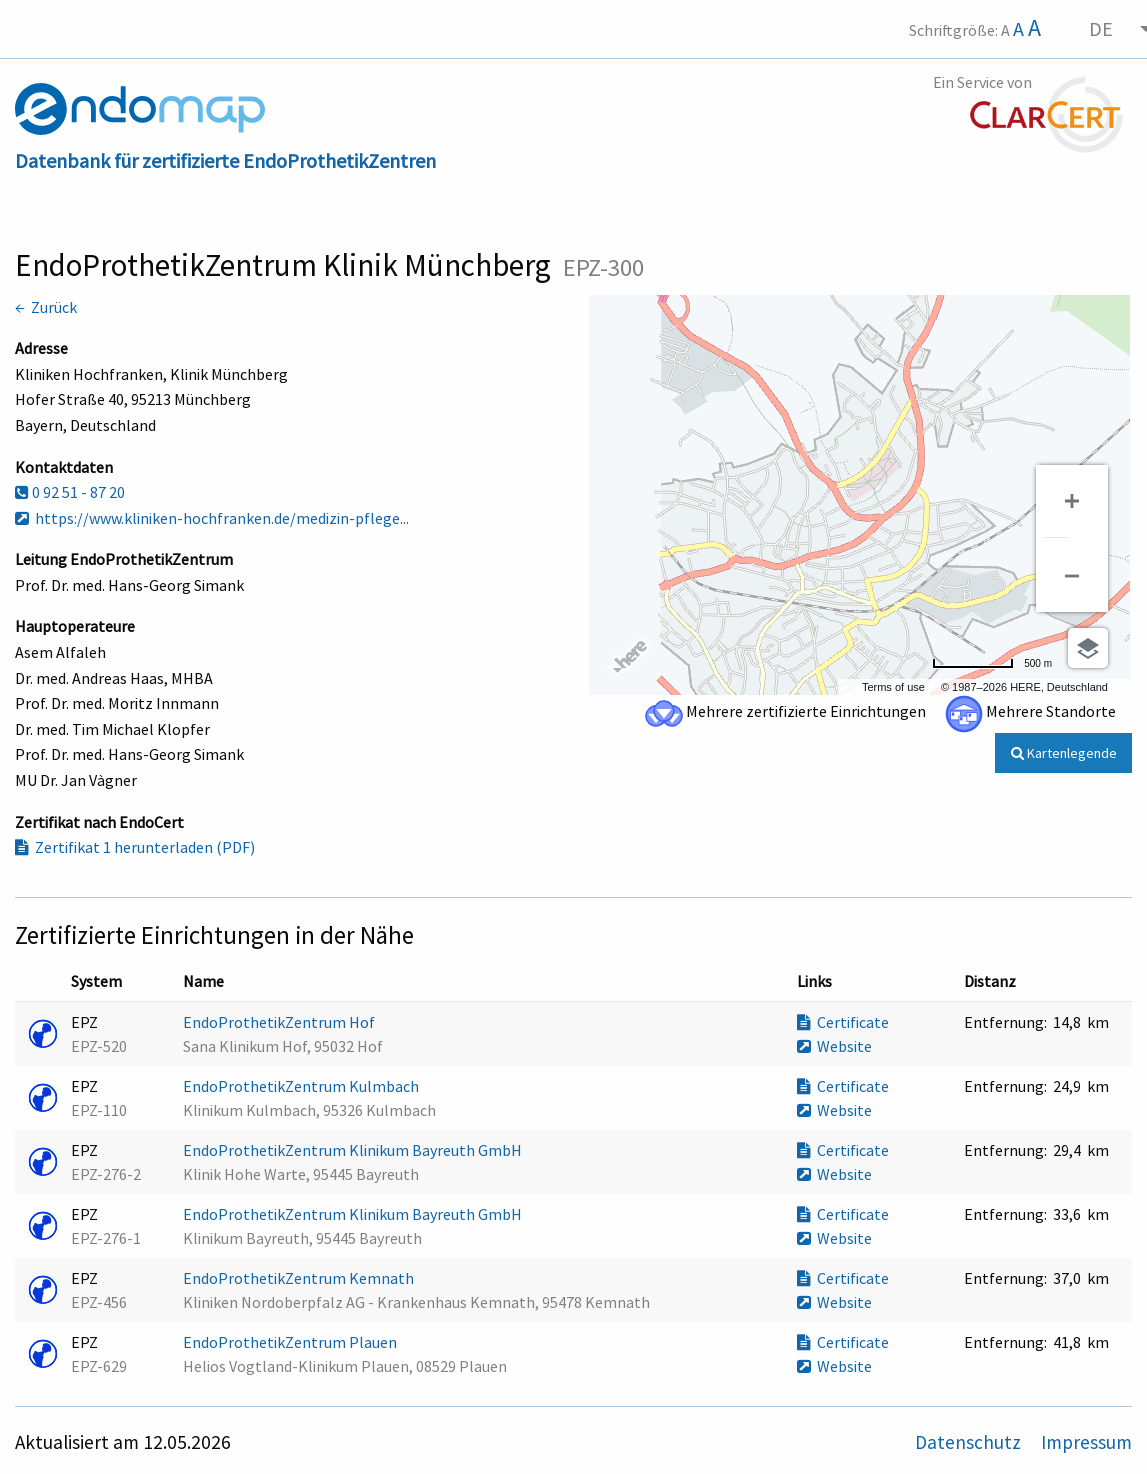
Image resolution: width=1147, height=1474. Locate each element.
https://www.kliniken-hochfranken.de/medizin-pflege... (212, 518)
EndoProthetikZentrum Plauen (291, 1342)
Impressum (1086, 1442)
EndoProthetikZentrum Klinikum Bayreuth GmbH (354, 1150)
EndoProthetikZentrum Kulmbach (302, 1086)
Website (834, 1046)
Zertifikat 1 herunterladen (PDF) (135, 847)
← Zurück (46, 307)
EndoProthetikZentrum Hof (280, 1022)
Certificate (843, 1022)
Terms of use (893, 687)
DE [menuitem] (1101, 28)
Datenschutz (970, 1442)
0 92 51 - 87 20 (70, 492)
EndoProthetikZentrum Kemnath (300, 1278)
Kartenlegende (1064, 753)
